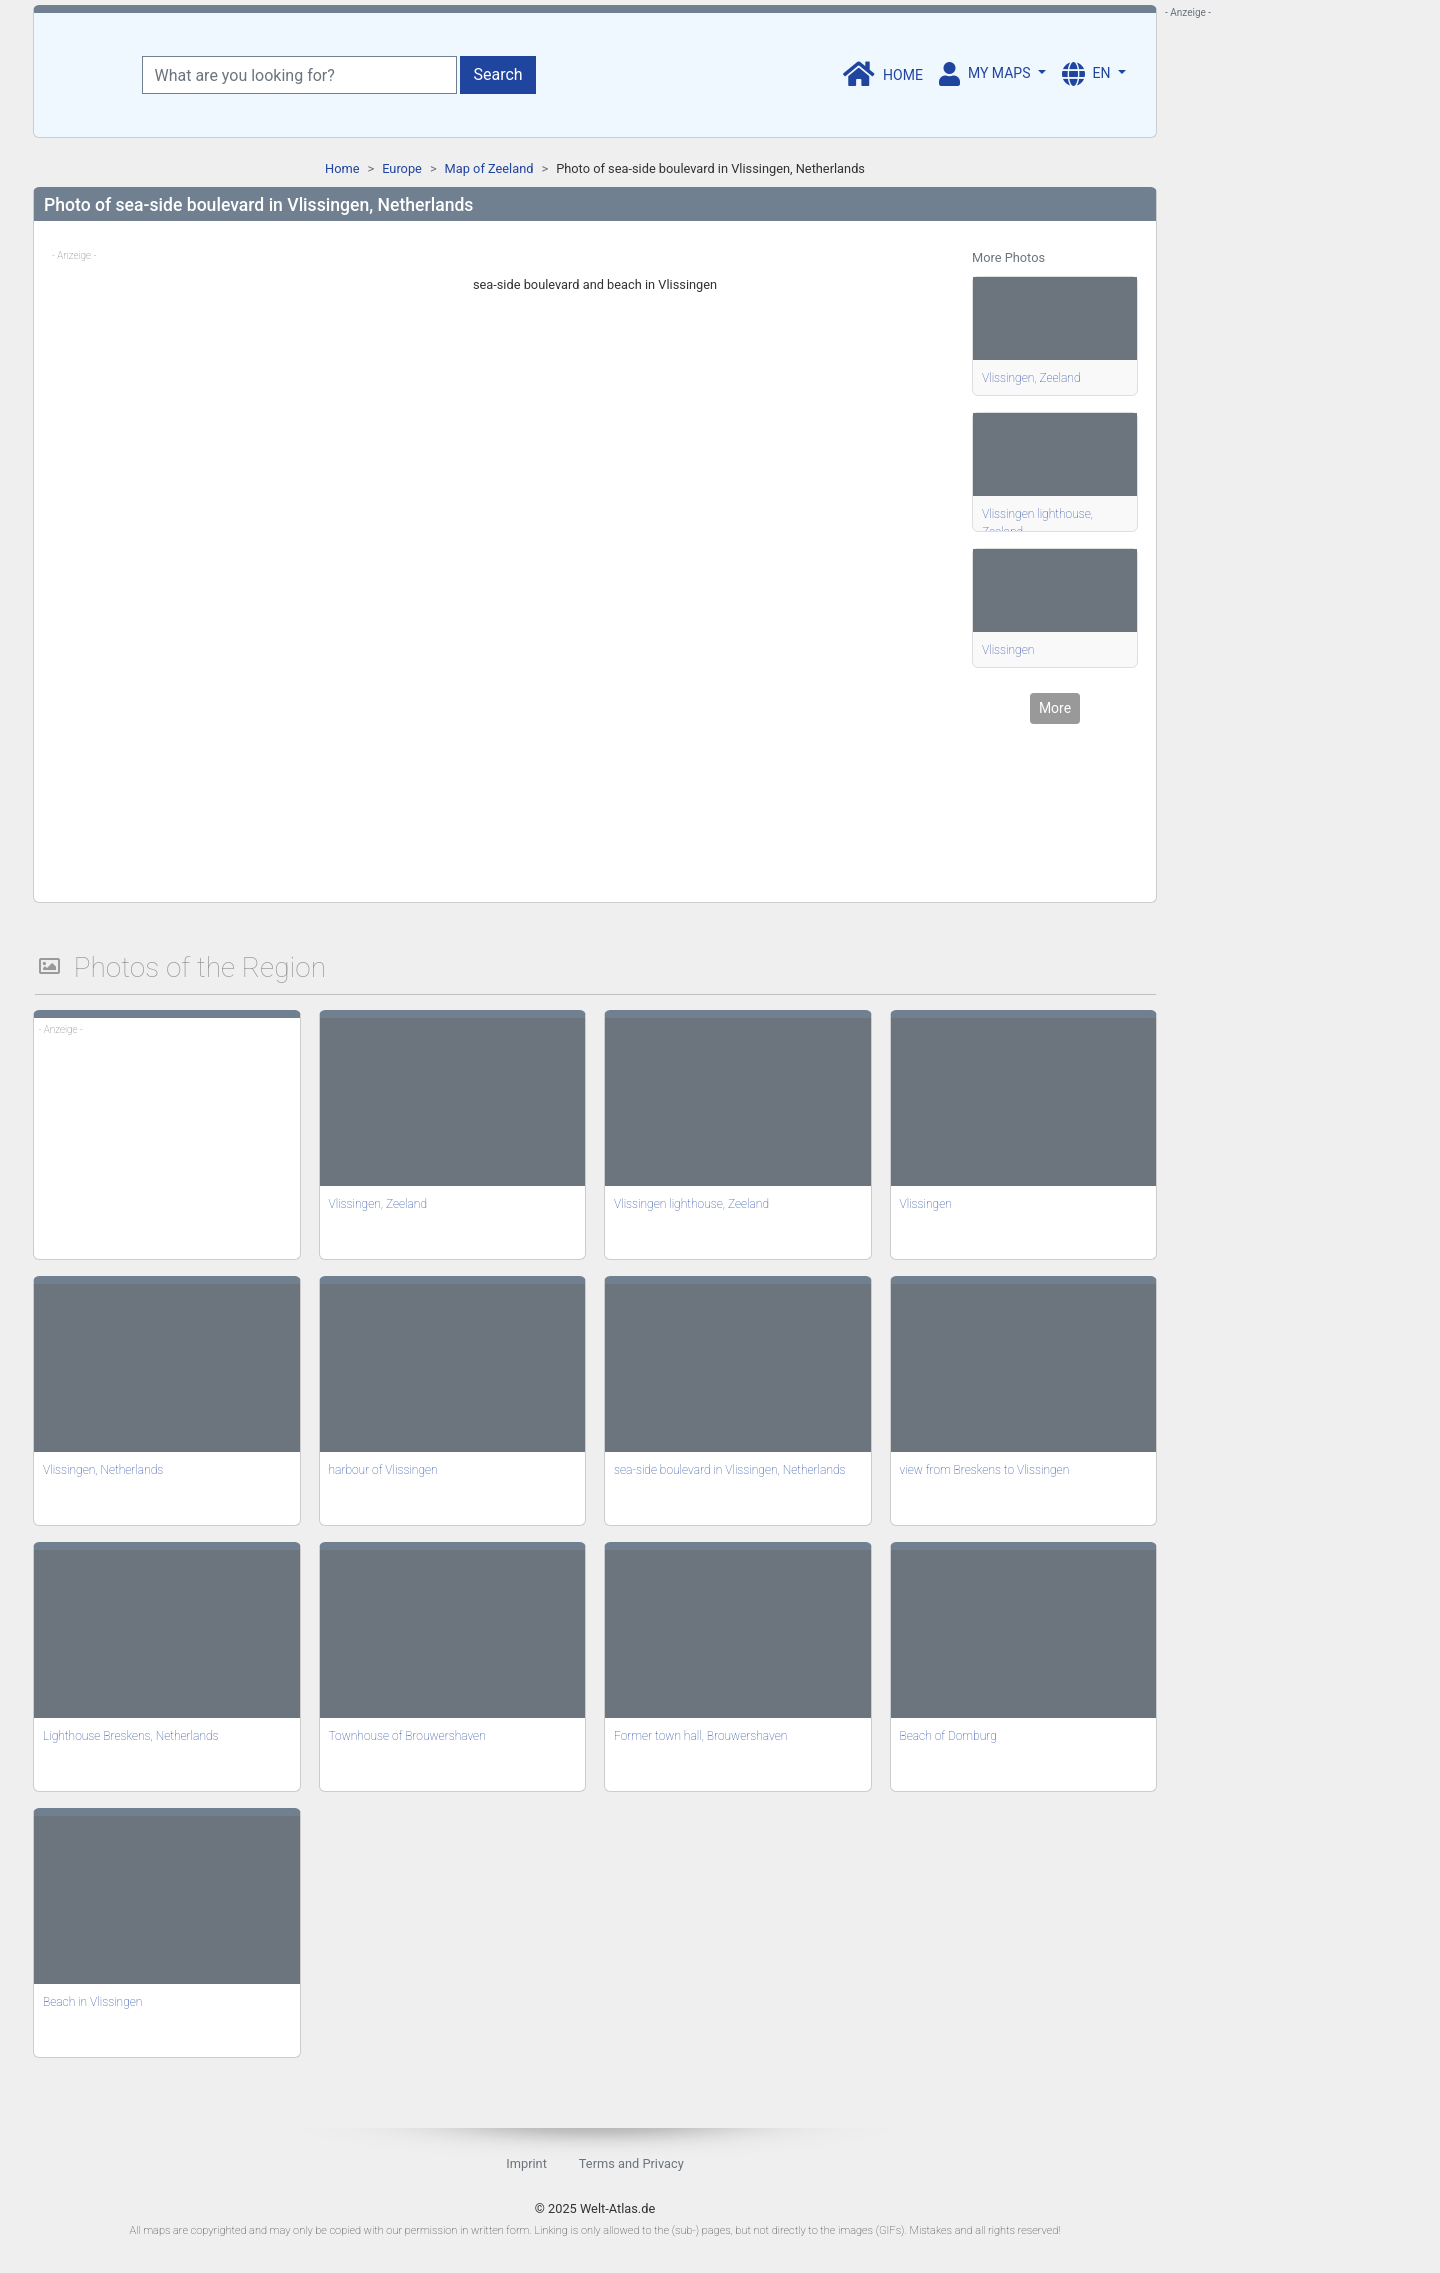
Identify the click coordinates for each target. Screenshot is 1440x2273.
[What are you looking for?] (299, 75)
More (1055, 708)
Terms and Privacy (631, 2163)
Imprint (526, 2163)
